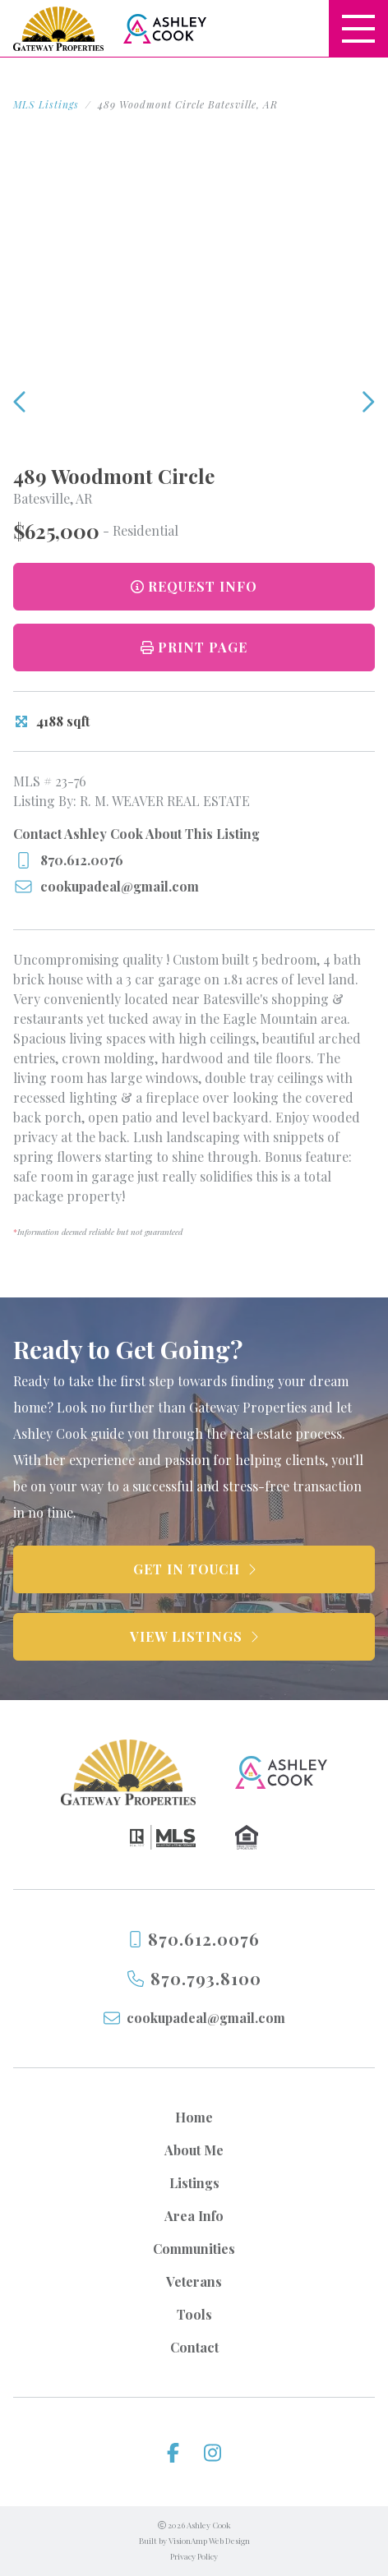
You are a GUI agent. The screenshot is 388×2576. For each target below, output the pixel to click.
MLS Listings (46, 104)
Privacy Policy (194, 2556)
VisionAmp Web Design (209, 2540)
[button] (194, 647)
